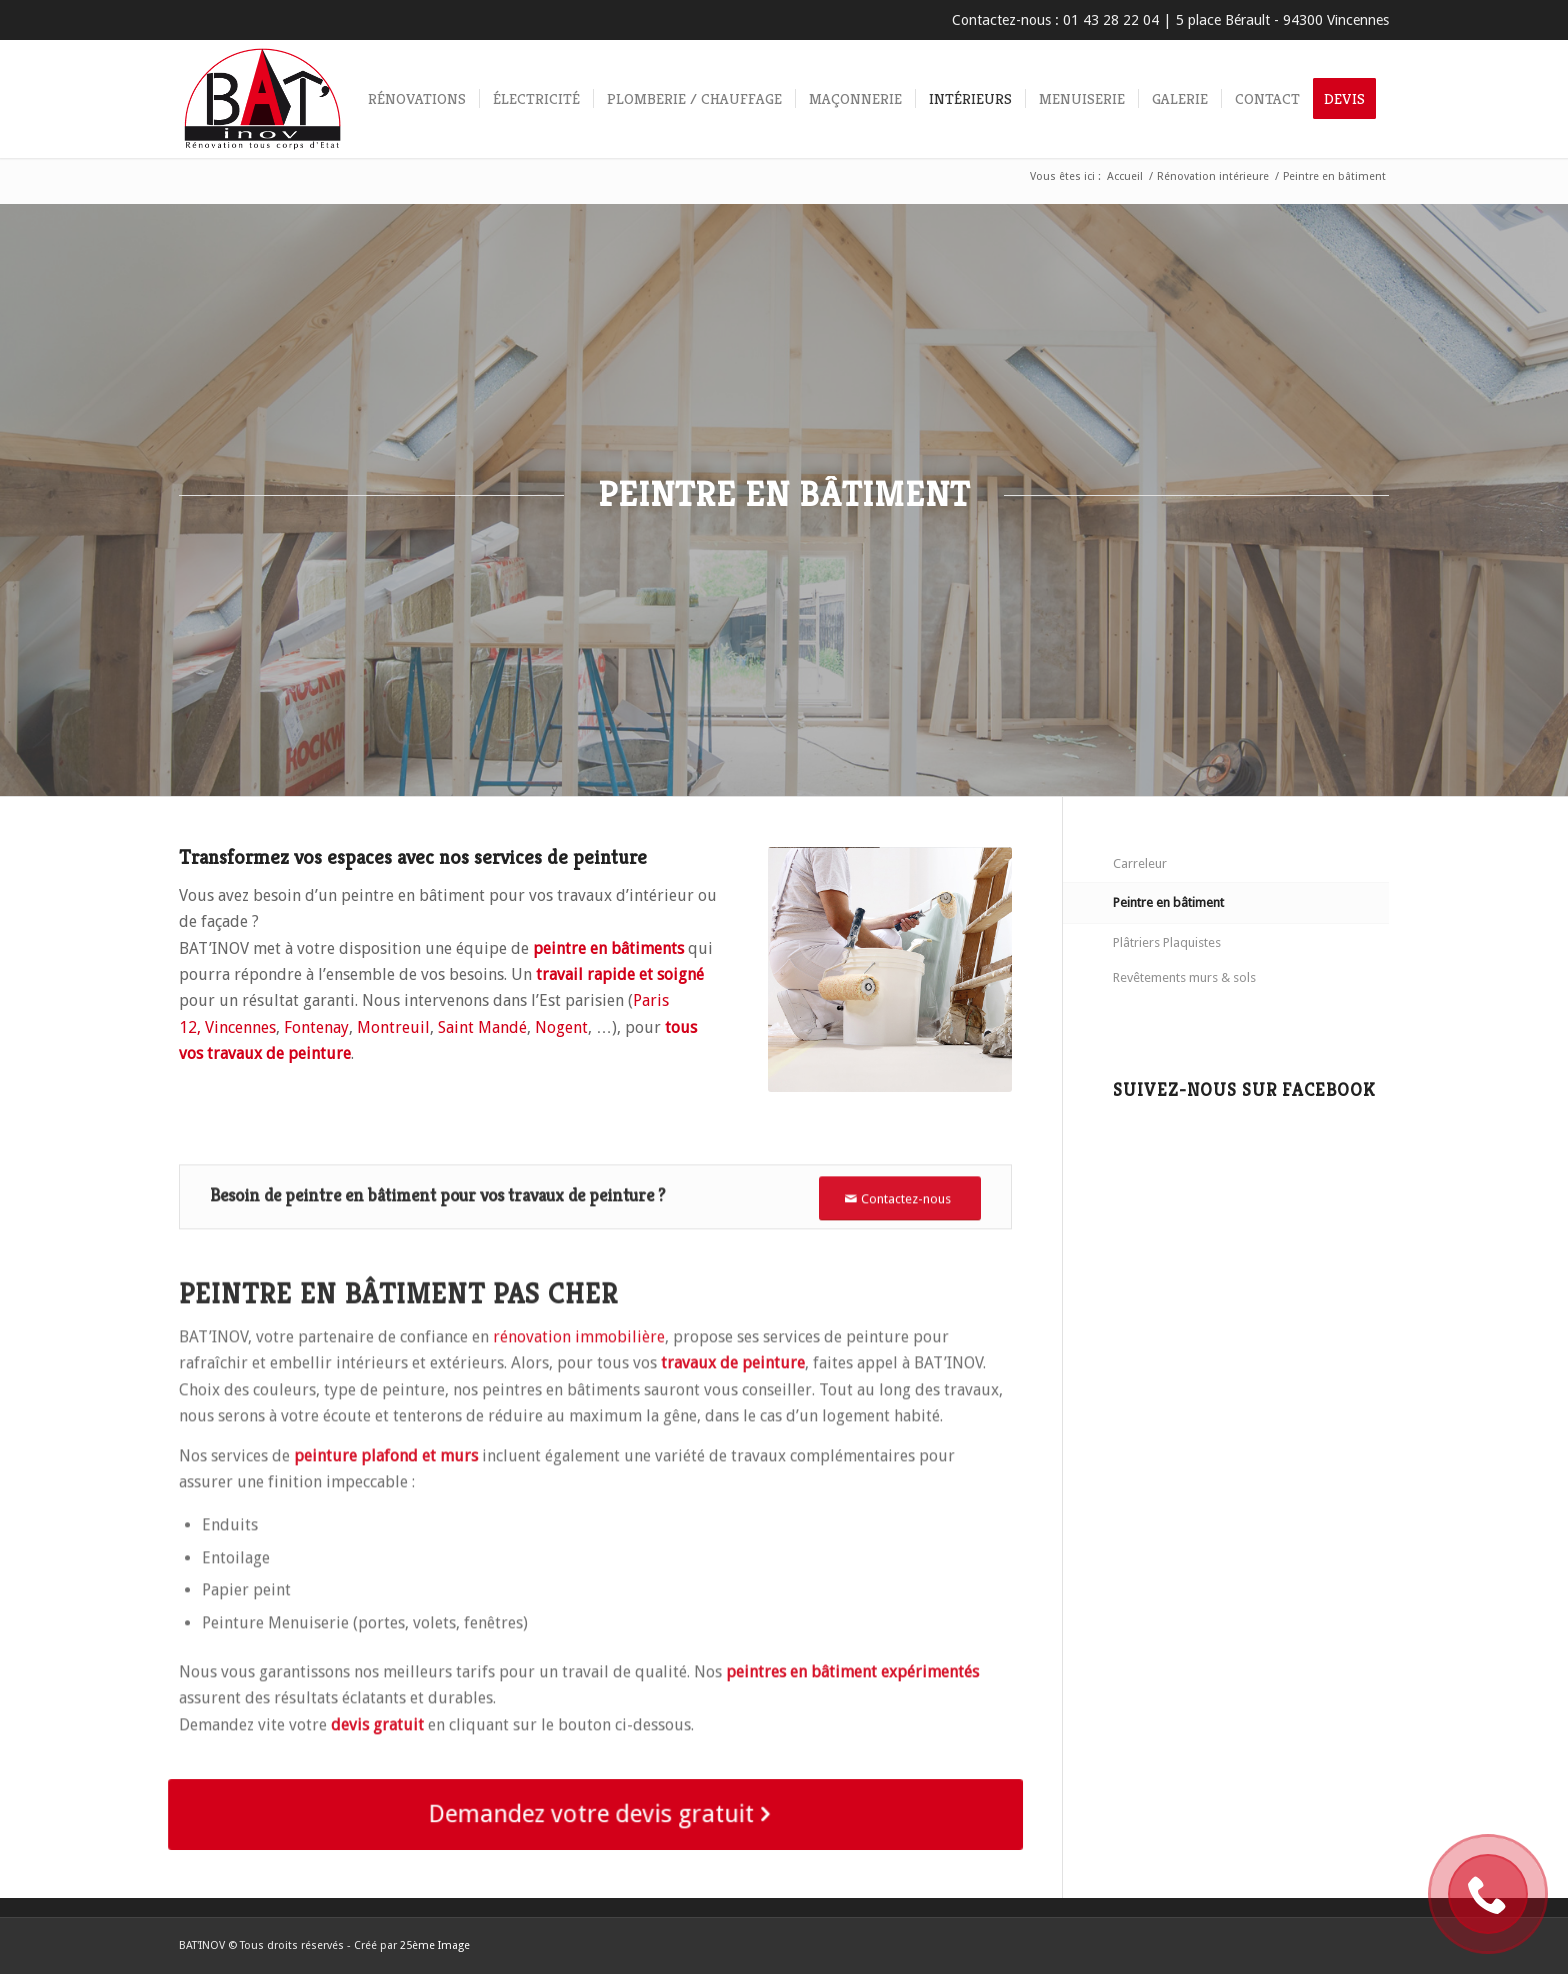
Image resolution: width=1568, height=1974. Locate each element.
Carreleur (1140, 863)
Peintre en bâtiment (1168, 902)
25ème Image (435, 1945)
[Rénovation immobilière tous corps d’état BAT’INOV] (262, 99)
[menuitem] (417, 99)
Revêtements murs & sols (1184, 977)
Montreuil (393, 1027)
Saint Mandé (482, 1027)
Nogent (561, 1027)
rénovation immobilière (579, 1412)
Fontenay (316, 1027)
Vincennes (240, 1027)
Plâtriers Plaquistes (1167, 942)
